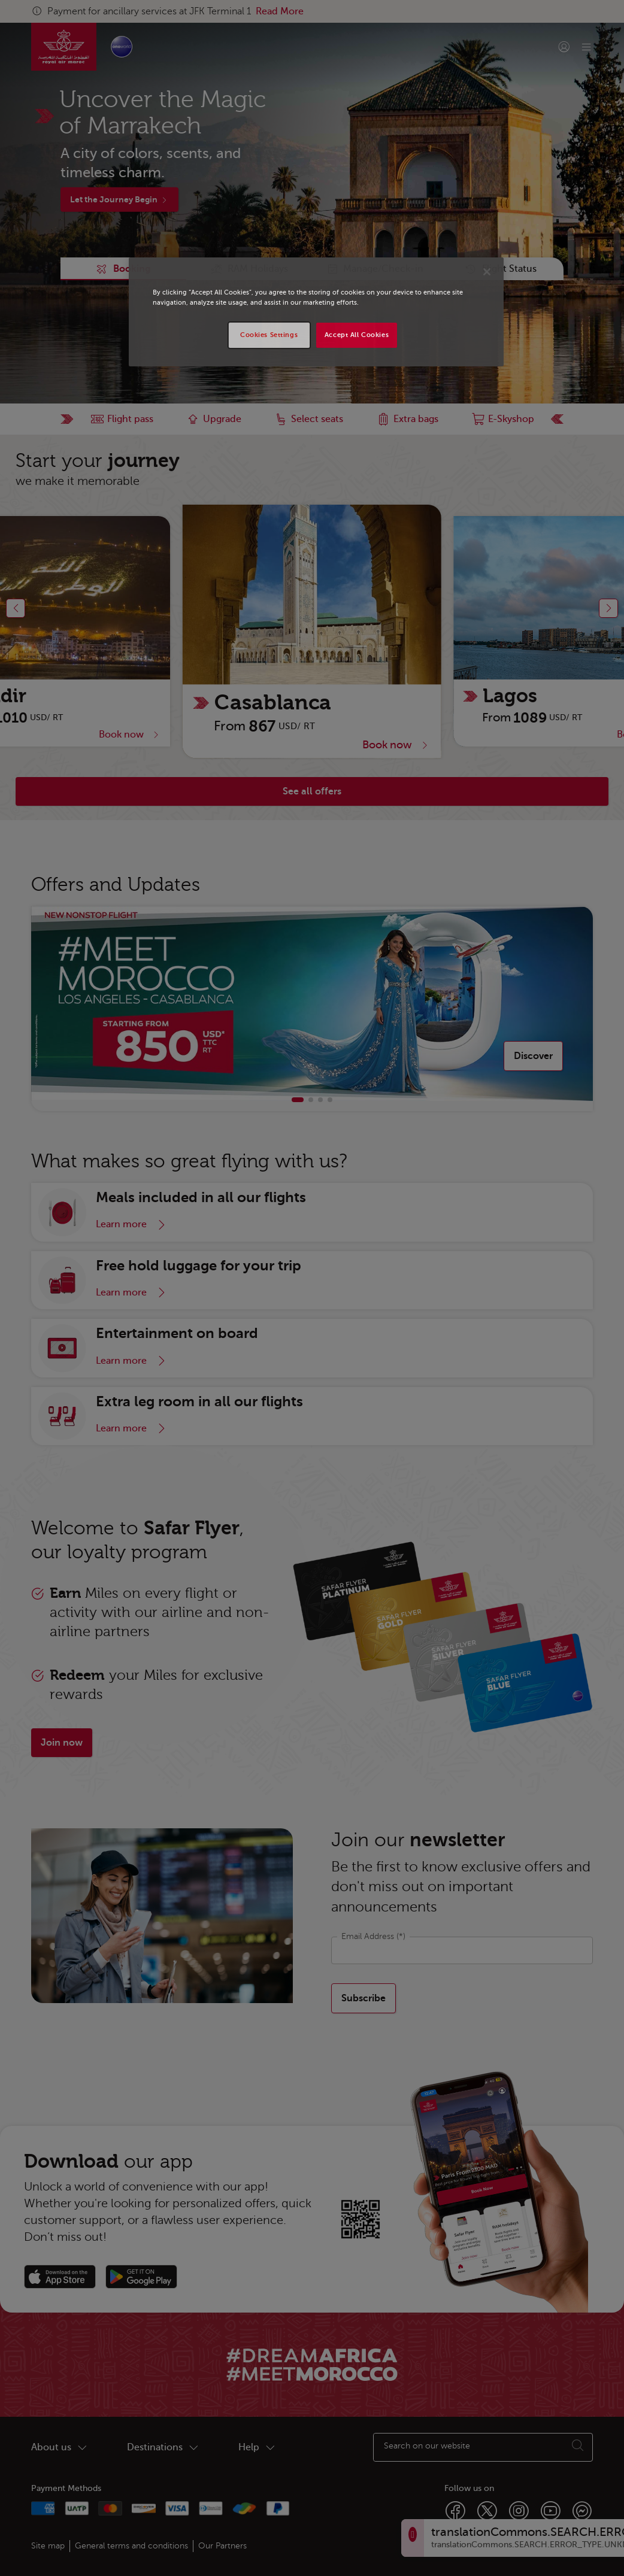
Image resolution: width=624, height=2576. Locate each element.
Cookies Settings (269, 335)
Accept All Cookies (357, 335)
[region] (316, 311)
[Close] (487, 272)
